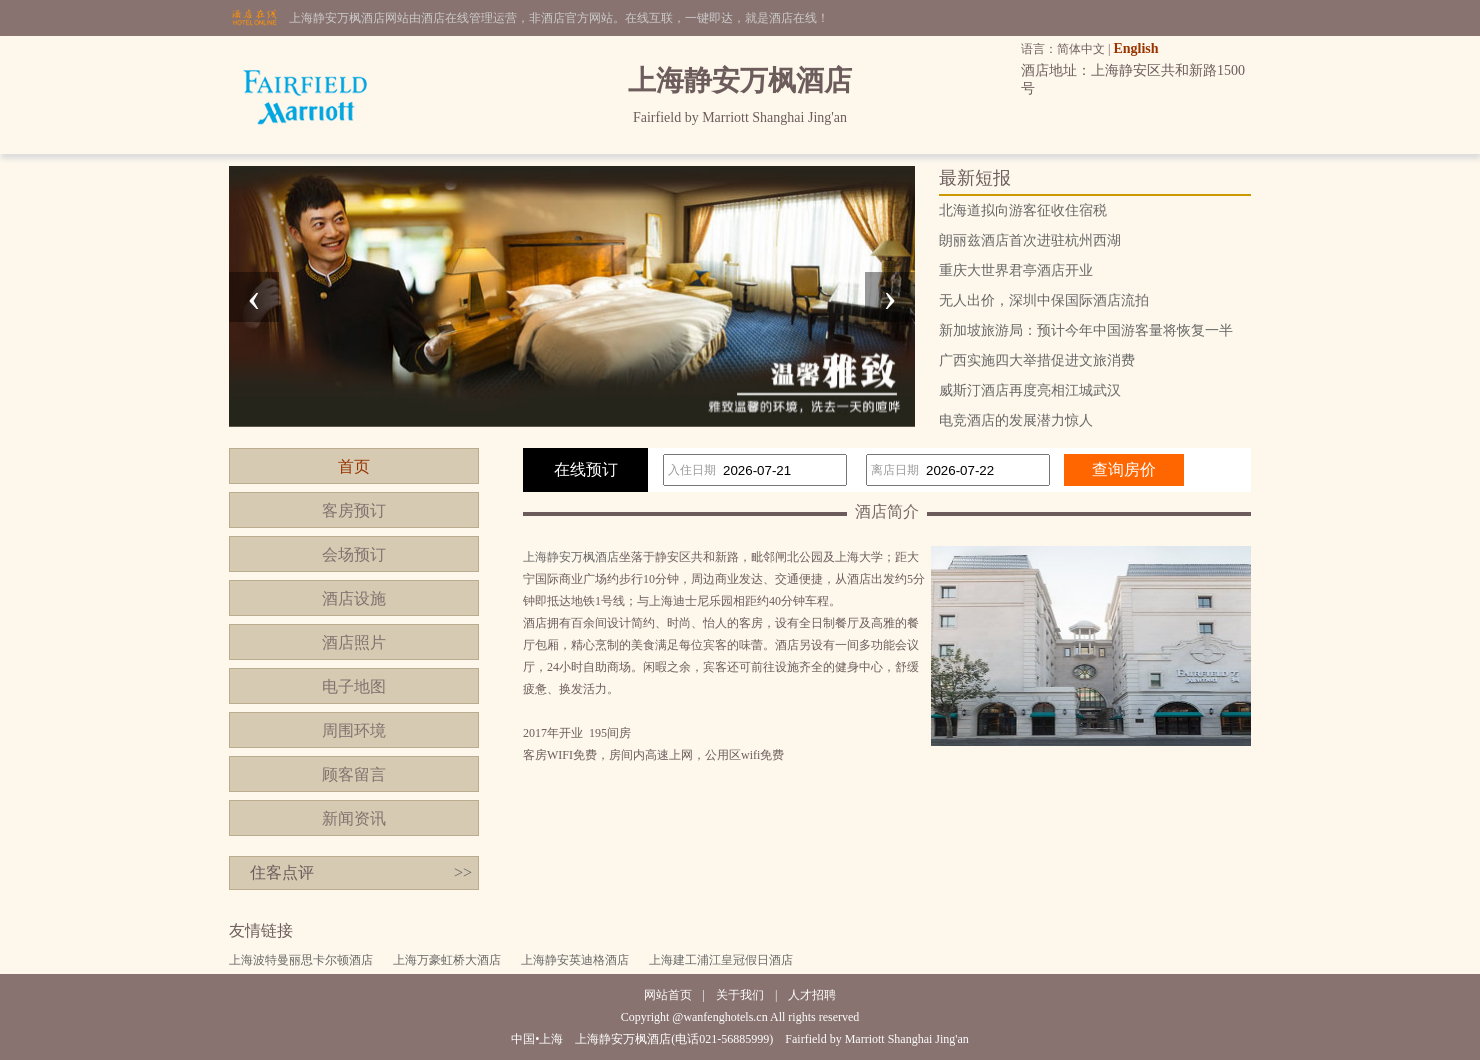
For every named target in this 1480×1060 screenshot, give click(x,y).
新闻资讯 (354, 818)
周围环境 (354, 730)
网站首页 (668, 995)
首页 (354, 466)
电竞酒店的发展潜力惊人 (1016, 420)
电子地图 (354, 686)
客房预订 (354, 510)
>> (463, 872)
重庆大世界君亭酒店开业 (1016, 270)
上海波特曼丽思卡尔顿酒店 (301, 960)
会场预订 (354, 554)
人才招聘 (812, 995)
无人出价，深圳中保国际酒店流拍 (1044, 300)
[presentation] (254, 297)
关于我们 (740, 995)
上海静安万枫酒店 (571, 557)
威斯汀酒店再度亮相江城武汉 (1030, 390)
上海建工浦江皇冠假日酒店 (721, 960)
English (1135, 48)
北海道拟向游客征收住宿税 (1023, 210)
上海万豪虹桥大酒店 (447, 960)
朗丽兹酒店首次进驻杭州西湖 (1030, 240)
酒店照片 (354, 642)
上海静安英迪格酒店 (575, 960)
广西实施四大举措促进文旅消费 (1037, 360)
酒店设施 (354, 598)
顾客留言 (354, 774)
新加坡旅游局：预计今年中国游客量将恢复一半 (1086, 330)
